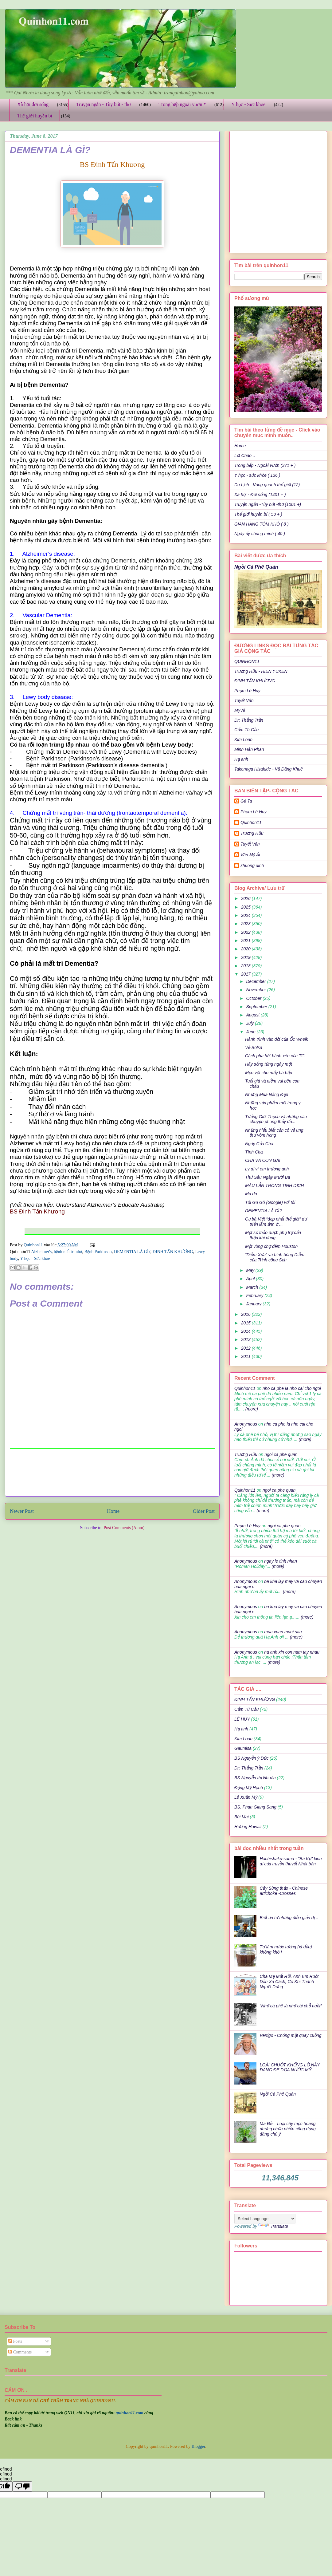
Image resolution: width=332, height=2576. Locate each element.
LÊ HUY (242, 1719)
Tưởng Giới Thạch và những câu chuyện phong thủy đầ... (276, 1119)
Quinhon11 (34, 1245)
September (257, 1006)
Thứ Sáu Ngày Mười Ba (267, 1177)
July (250, 1023)
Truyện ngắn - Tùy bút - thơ (103, 104)
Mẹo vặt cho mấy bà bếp (268, 1072)
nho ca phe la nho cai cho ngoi (292, 1388)
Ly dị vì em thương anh (267, 1168)
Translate (273, 2226)
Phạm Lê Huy (253, 811)
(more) (251, 1408)
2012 (246, 1348)
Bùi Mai (241, 1816)
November (256, 989)
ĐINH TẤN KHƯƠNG (173, 1251)
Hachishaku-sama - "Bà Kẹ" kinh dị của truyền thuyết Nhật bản (291, 1861)
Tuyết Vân (244, 700)
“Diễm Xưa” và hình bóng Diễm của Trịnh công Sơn (274, 1257)
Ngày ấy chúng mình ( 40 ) (259, 533)
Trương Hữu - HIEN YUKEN (260, 671)
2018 (246, 965)
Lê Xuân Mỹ (245, 1797)
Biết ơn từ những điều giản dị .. (289, 1917)
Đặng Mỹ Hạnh (248, 1787)
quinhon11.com (130, 2413)
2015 (246, 1322)
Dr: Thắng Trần (248, 720)
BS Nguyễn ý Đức (251, 1758)
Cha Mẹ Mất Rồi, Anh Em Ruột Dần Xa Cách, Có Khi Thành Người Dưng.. (289, 1981)
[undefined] (22, 2486)
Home (113, 1511)
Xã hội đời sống (33, 104)
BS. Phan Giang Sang (255, 1807)
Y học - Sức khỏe (248, 104)
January (254, 1303)
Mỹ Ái (239, 710)
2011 (246, 1356)
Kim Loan (243, 739)
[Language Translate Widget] (264, 2218)
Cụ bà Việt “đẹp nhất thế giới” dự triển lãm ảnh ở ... (276, 1222)
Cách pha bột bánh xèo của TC (275, 1055)
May (250, 1270)
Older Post (204, 1511)
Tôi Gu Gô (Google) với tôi (270, 1202)
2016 (246, 1314)
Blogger (198, 2446)
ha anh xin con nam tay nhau (291, 1652)
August (253, 1014)
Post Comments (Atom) (124, 1527)
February (255, 1295)
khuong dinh (252, 865)
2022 (246, 932)
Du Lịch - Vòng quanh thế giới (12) (267, 484)
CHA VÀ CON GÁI (262, 1160)
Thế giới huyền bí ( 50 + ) (258, 514)
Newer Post (22, 1511)
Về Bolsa (253, 1047)
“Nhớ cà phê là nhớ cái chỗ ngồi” (291, 2005)
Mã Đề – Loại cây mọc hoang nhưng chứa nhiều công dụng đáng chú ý (288, 2128)
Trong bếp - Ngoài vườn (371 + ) (264, 465)
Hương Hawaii (247, 1826)
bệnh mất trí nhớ (68, 1251)
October (254, 998)
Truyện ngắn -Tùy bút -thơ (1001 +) (267, 504)
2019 (246, 957)
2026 (246, 898)
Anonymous (245, 1424)
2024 (246, 915)
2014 (246, 1331)
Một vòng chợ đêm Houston (271, 1246)
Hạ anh (241, 759)
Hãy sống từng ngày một (268, 1064)
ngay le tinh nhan (280, 1561)
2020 (246, 948)
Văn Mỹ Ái (250, 854)
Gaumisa (243, 1748)
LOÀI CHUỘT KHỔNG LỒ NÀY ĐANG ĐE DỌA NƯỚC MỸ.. (290, 2067)
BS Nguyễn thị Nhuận (254, 1777)
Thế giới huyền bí (34, 115)
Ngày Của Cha (259, 1143)
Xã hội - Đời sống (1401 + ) (260, 494)
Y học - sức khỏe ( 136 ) (257, 475)
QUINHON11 (247, 661)
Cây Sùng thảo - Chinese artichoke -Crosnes (284, 1891)
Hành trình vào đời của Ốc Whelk (276, 1039)
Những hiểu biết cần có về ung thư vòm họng (274, 1133)
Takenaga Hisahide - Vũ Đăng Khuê (268, 769)
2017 (246, 974)
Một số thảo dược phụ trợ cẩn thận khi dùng (273, 1235)
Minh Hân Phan (249, 749)
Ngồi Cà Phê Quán (256, 567)
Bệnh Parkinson (98, 1251)
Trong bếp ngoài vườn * (182, 104)
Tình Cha (254, 1152)
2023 (246, 923)
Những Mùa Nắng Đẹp (266, 1094)
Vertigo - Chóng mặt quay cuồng (291, 2035)
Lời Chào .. (244, 455)
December (256, 981)
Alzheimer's (41, 1251)
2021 (246, 940)
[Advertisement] (112, 1472)
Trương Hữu (252, 833)
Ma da (251, 1193)
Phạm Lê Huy (247, 690)
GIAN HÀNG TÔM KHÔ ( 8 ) (261, 524)
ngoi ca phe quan (280, 1454)
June (251, 1031)
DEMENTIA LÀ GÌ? (132, 1251)
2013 (246, 1339)
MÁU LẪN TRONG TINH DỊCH (274, 1185)
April (251, 1278)
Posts (15, 2341)
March (252, 1287)
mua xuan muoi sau (283, 1631)
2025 (246, 907)
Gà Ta (246, 801)
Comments (20, 2352)
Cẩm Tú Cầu (246, 729)
